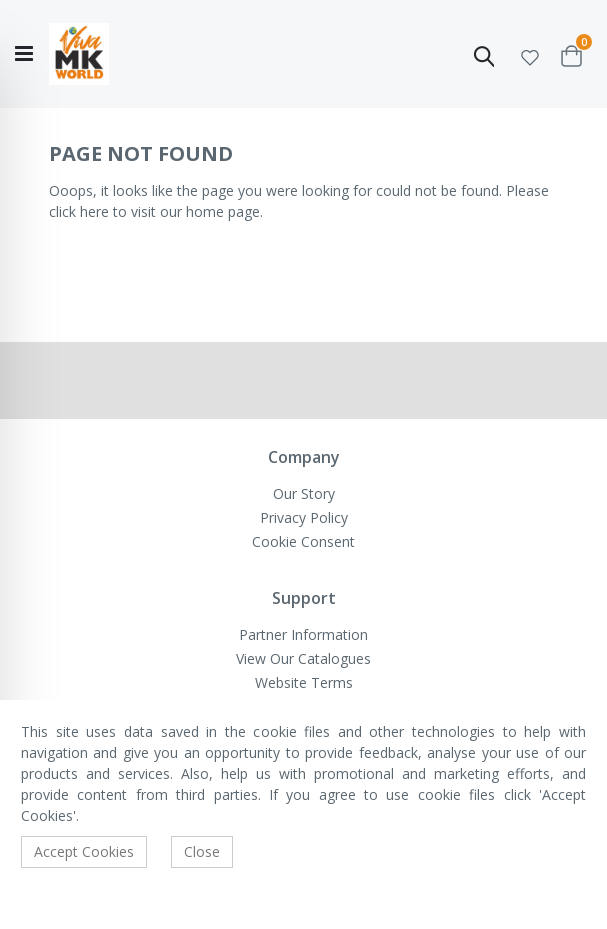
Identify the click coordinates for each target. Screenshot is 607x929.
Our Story (304, 493)
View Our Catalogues (303, 658)
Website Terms (304, 682)
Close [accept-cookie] (202, 851)
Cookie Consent (303, 541)
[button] (530, 54)
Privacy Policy (304, 517)
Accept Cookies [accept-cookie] (84, 851)
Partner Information (303, 634)
